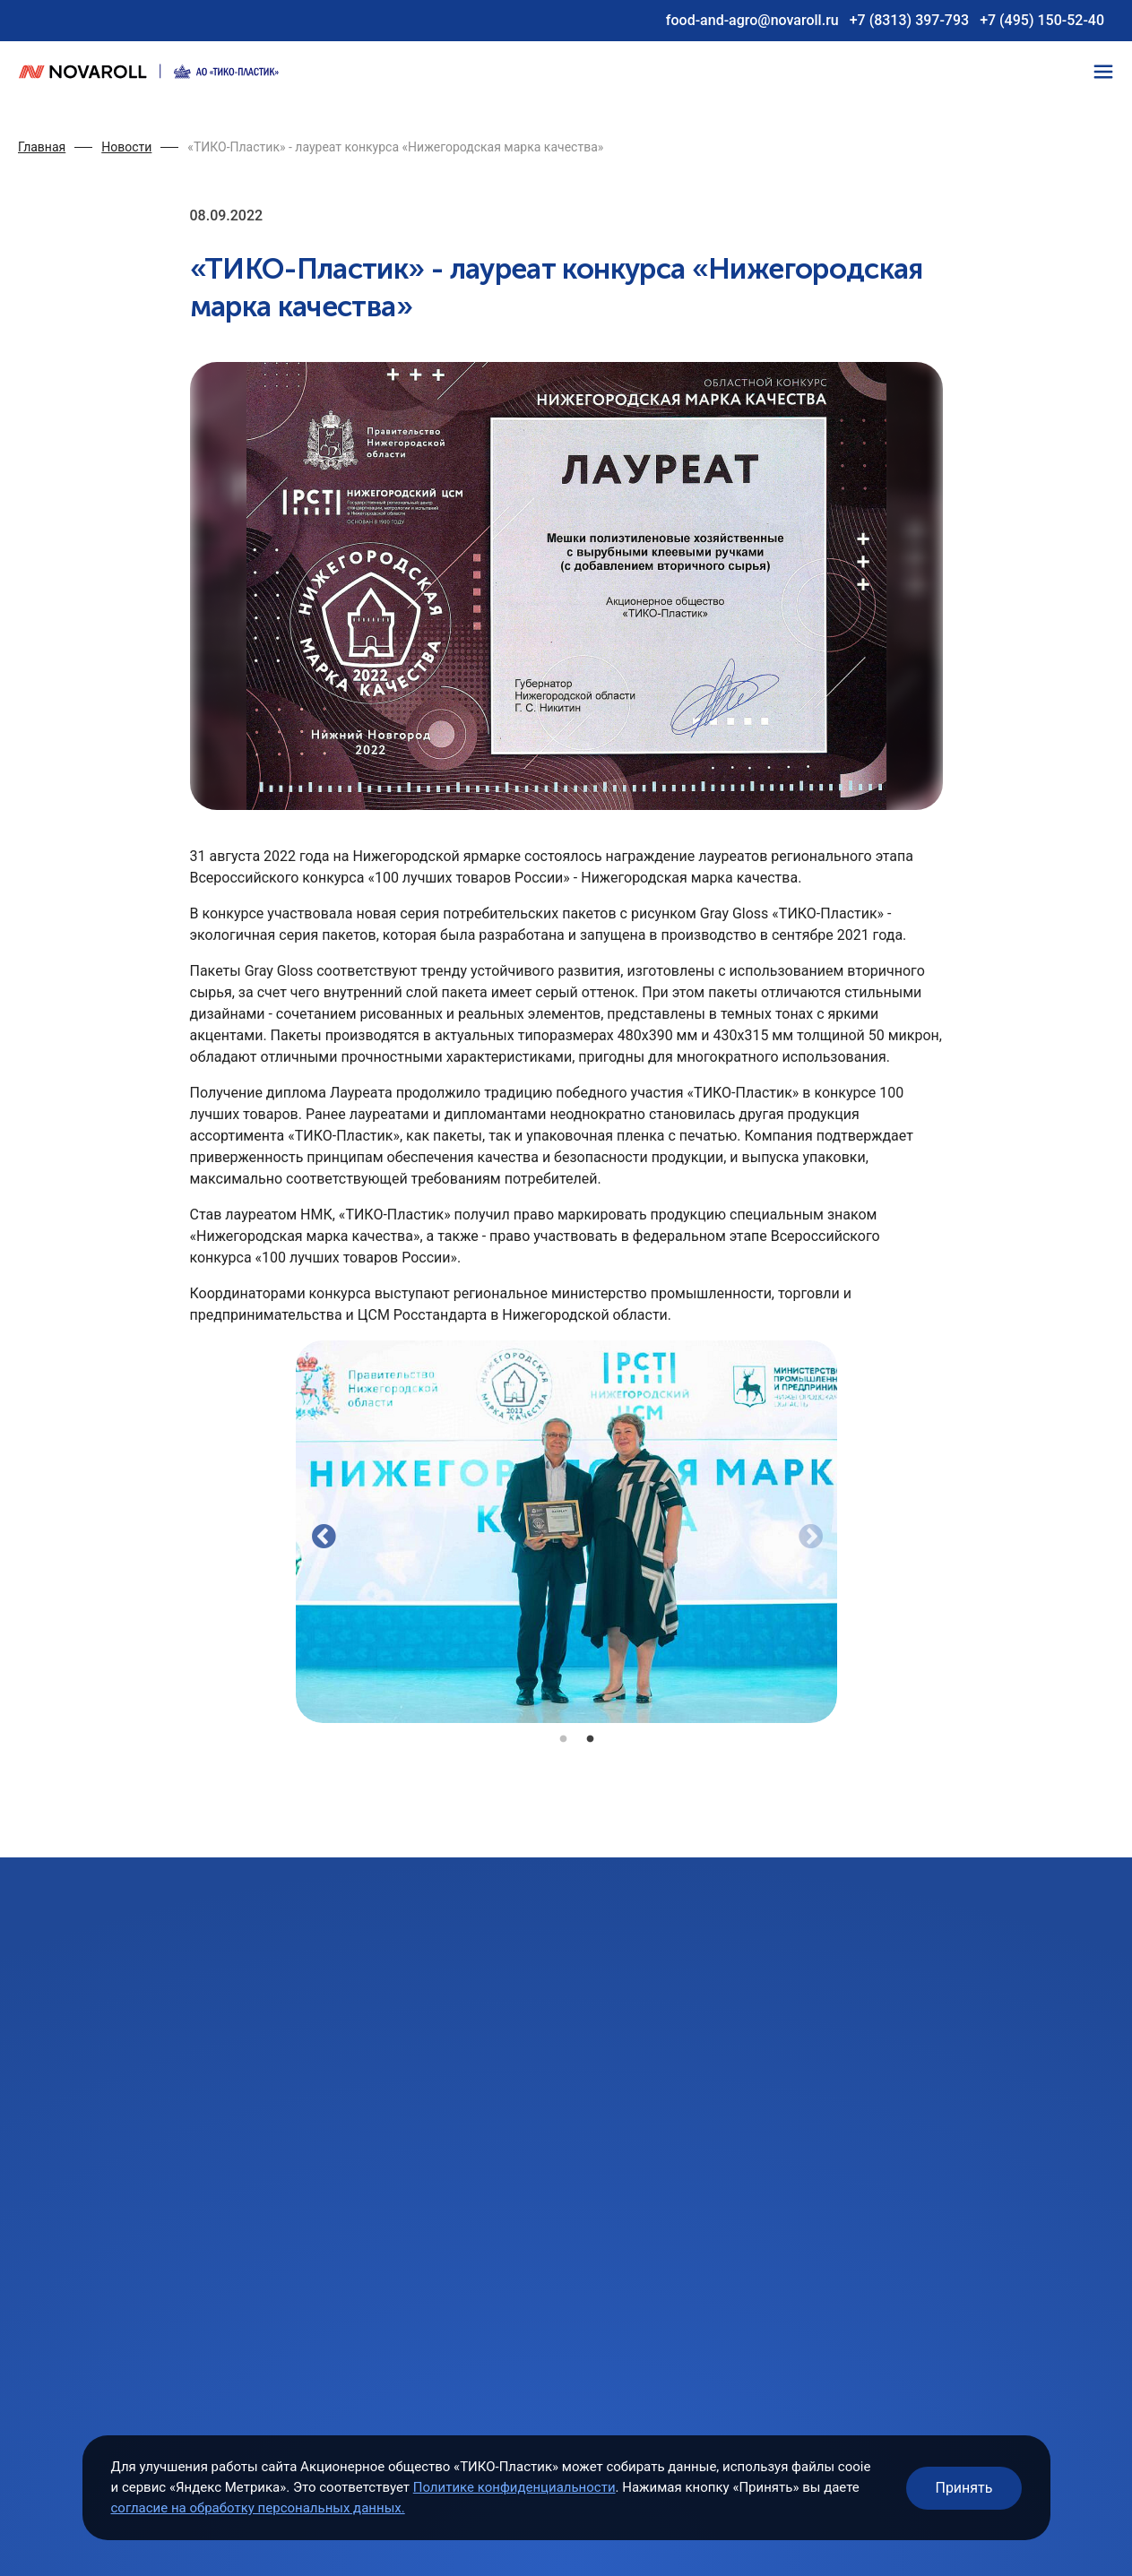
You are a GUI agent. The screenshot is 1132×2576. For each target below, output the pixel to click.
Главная (41, 147)
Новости (126, 147)
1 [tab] (564, 1736)
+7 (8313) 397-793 (909, 20)
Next (806, 1532)
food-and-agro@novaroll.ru (752, 20)
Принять (963, 2487)
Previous (319, 1532)
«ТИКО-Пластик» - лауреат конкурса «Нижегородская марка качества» (395, 147)
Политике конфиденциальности (514, 2487)
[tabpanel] (566, 1531)
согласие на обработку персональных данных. (258, 2508)
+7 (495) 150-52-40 (1042, 20)
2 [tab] (591, 1736)
